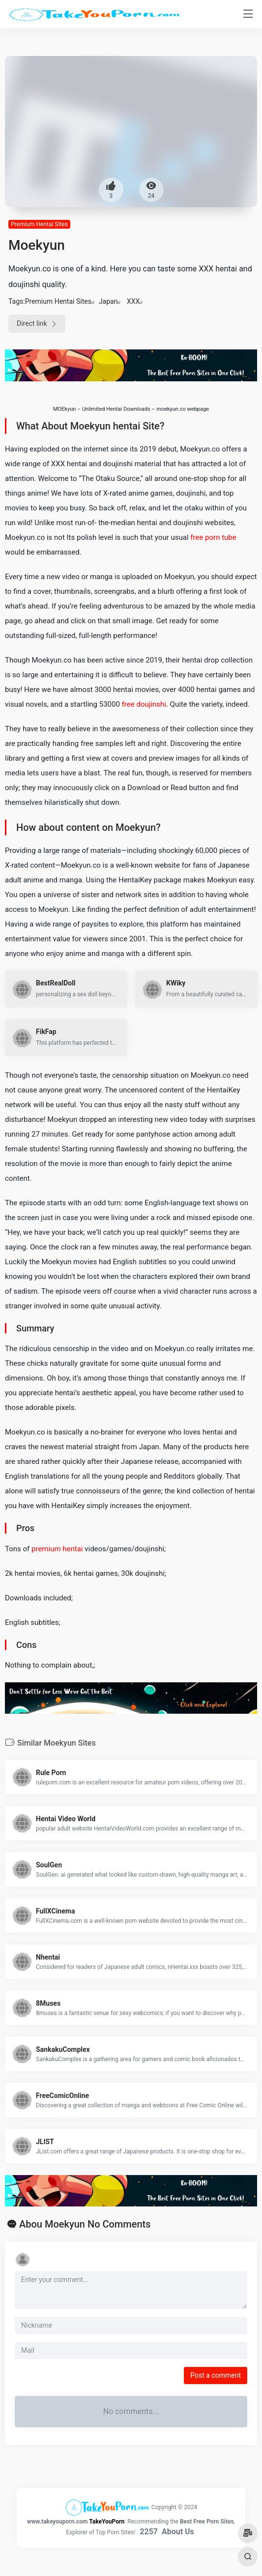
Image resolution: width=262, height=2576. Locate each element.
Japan (108, 301)
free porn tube (213, 537)
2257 (149, 2531)
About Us (178, 2531)
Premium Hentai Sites (39, 224)
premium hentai (57, 1548)
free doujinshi (144, 704)
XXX (133, 301)
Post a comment (215, 2375)
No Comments (119, 2224)
